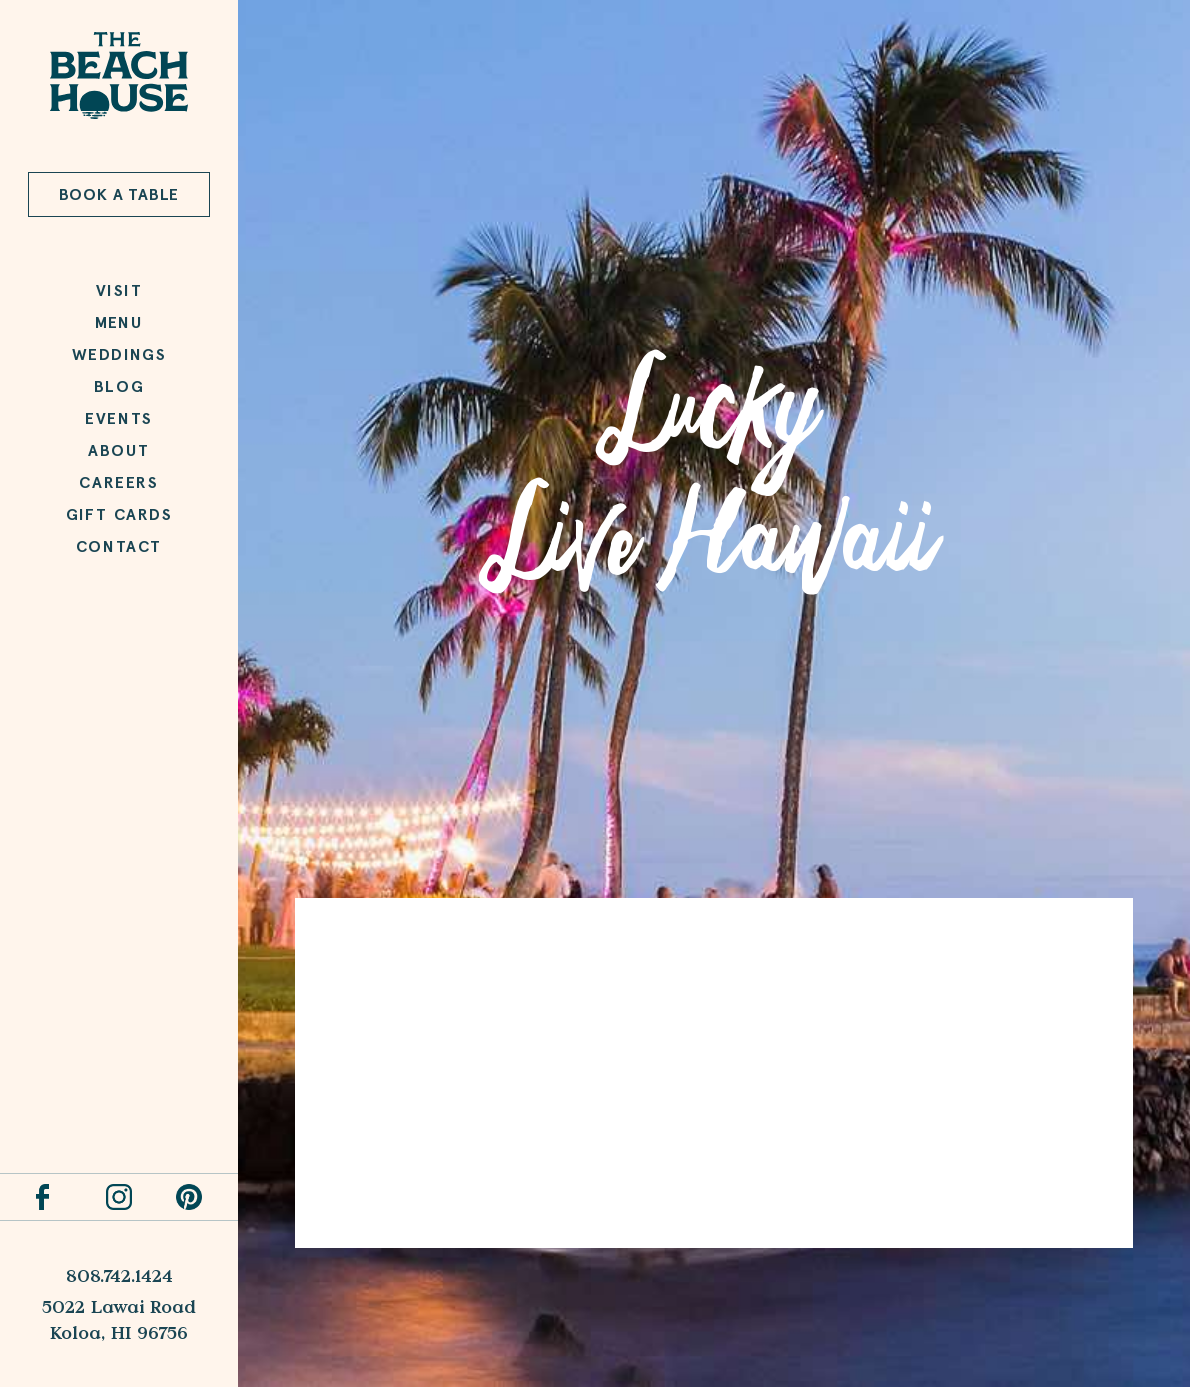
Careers (118, 482)
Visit (119, 290)
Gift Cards (119, 514)
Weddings (119, 354)
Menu (118, 322)
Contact (119, 546)
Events (119, 418)
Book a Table (119, 194)
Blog (119, 386)
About (119, 450)
